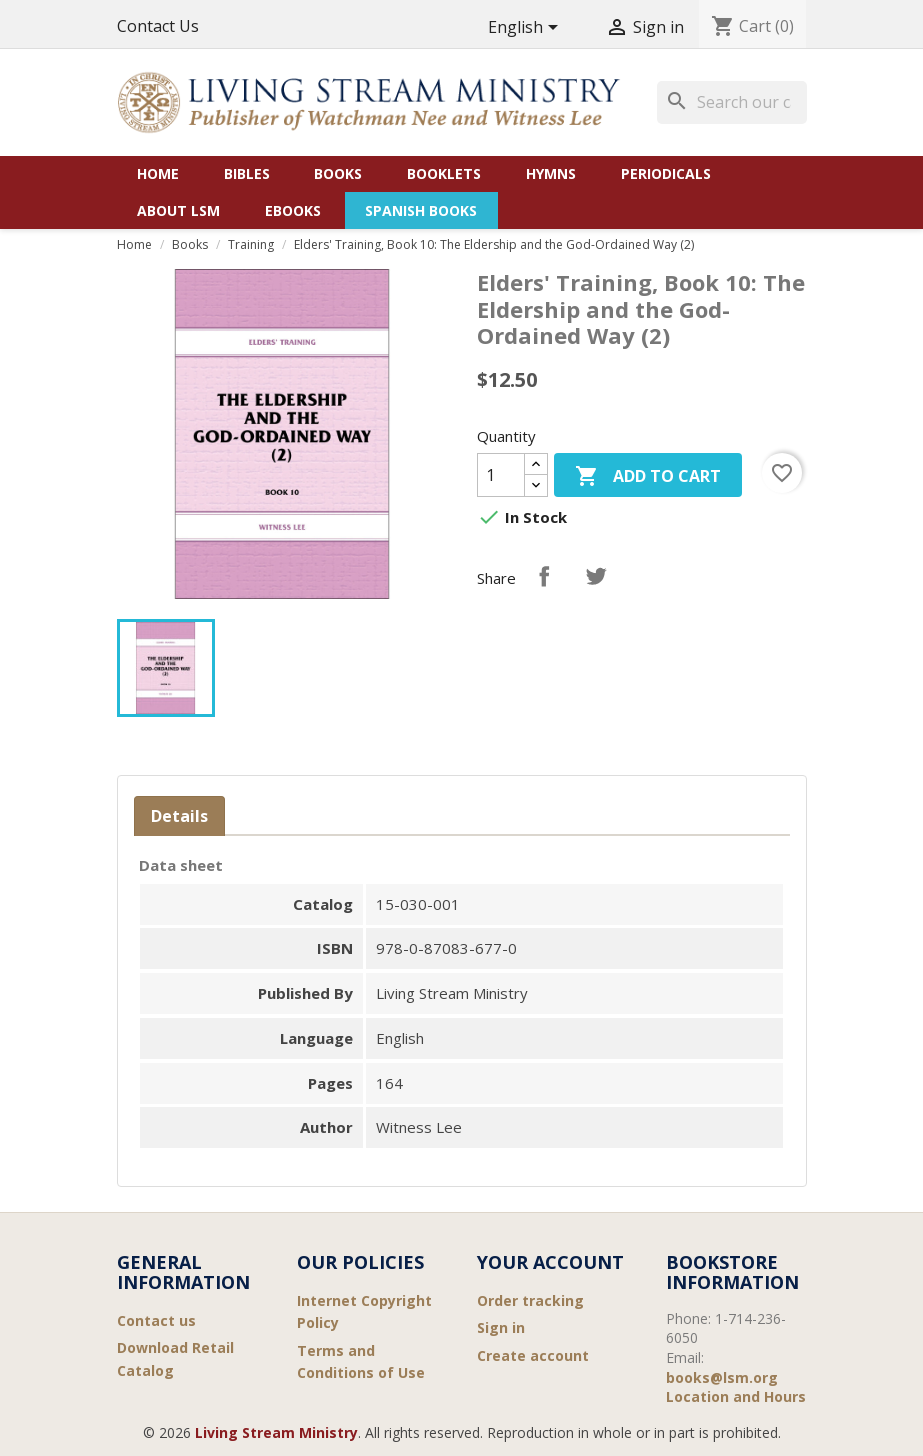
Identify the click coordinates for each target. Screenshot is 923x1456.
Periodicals (666, 173)
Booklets (444, 173)
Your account (550, 1262)
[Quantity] (501, 475)
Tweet (596, 576)
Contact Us (158, 26)
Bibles (247, 173)
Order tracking (530, 1300)
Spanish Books (421, 210)
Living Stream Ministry (276, 1432)
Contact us (156, 1320)
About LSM (178, 210)
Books (338, 173)
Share (544, 576)
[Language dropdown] (526, 28)
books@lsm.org (722, 1377)
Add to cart (648, 477)
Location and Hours (736, 1396)
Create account (533, 1355)
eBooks (293, 210)
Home (158, 173)
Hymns (551, 173)
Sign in (501, 1327)
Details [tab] (179, 816)
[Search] (732, 102)
